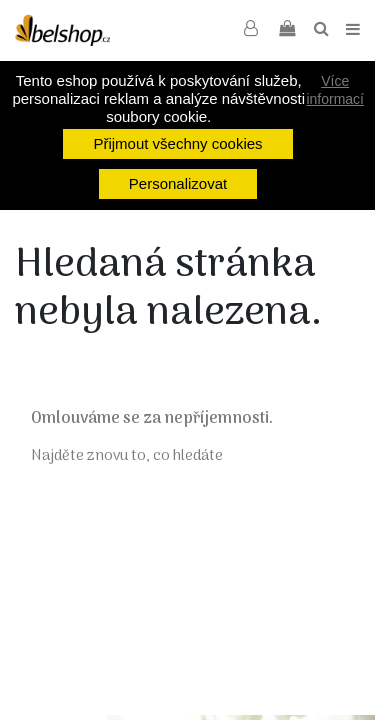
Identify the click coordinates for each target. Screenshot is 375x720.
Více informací (335, 90)
